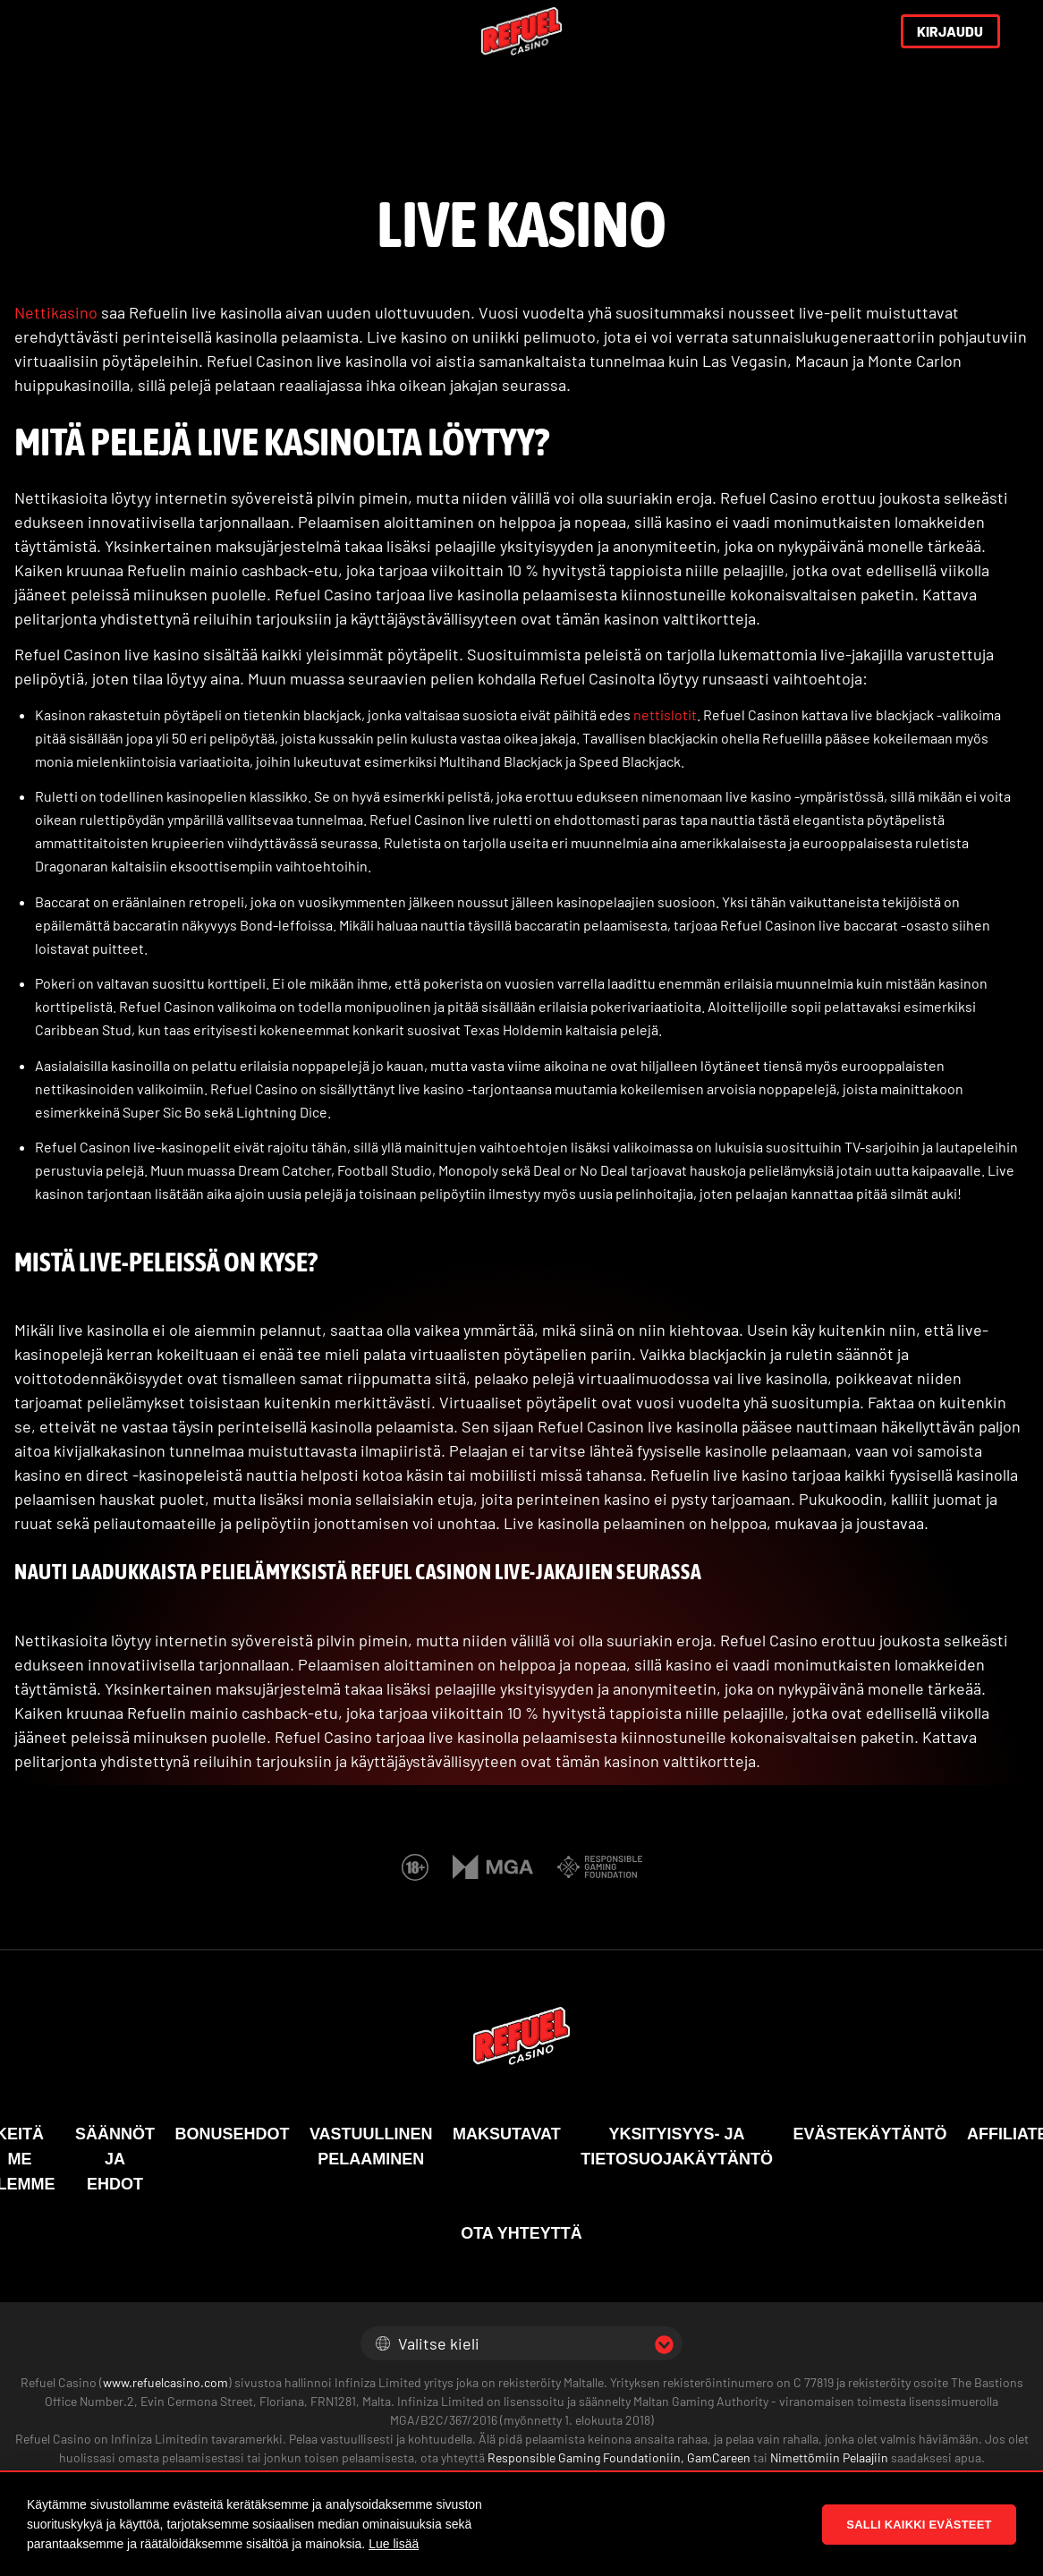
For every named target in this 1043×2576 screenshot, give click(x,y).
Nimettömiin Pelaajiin (827, 2457)
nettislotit (665, 714)
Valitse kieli (427, 2343)
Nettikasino (56, 312)
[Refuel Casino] (521, 31)
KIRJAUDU (950, 30)
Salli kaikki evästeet (918, 2524)
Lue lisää (394, 2544)
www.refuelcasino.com (165, 2382)
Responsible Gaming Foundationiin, (586, 2457)
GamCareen (718, 2457)
